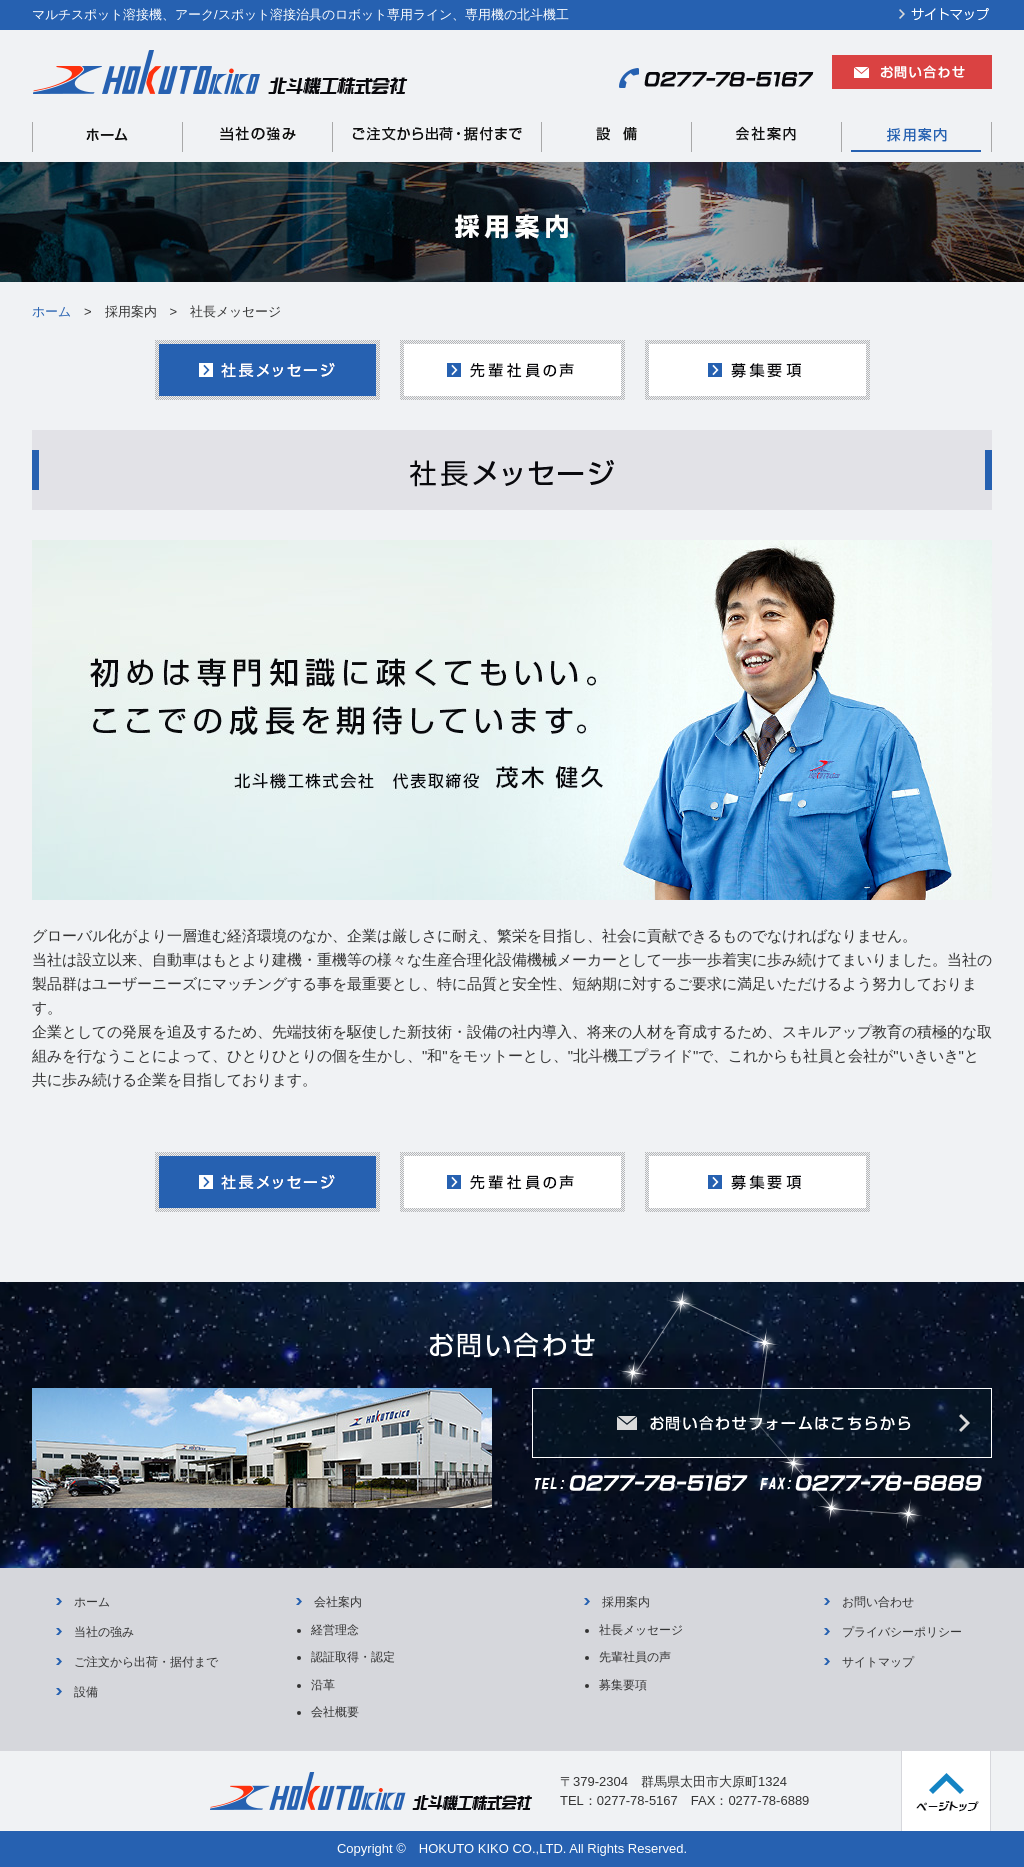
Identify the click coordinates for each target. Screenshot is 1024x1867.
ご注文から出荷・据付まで (146, 1662)
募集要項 (623, 1685)
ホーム (51, 311)
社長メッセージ (641, 1630)
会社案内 (338, 1602)
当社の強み (104, 1632)
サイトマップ (878, 1662)
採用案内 (626, 1602)
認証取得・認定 (353, 1657)
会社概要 (335, 1712)
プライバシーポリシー (902, 1632)
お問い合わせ (878, 1602)
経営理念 (335, 1630)
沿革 (323, 1685)
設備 (86, 1692)
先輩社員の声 (635, 1657)
